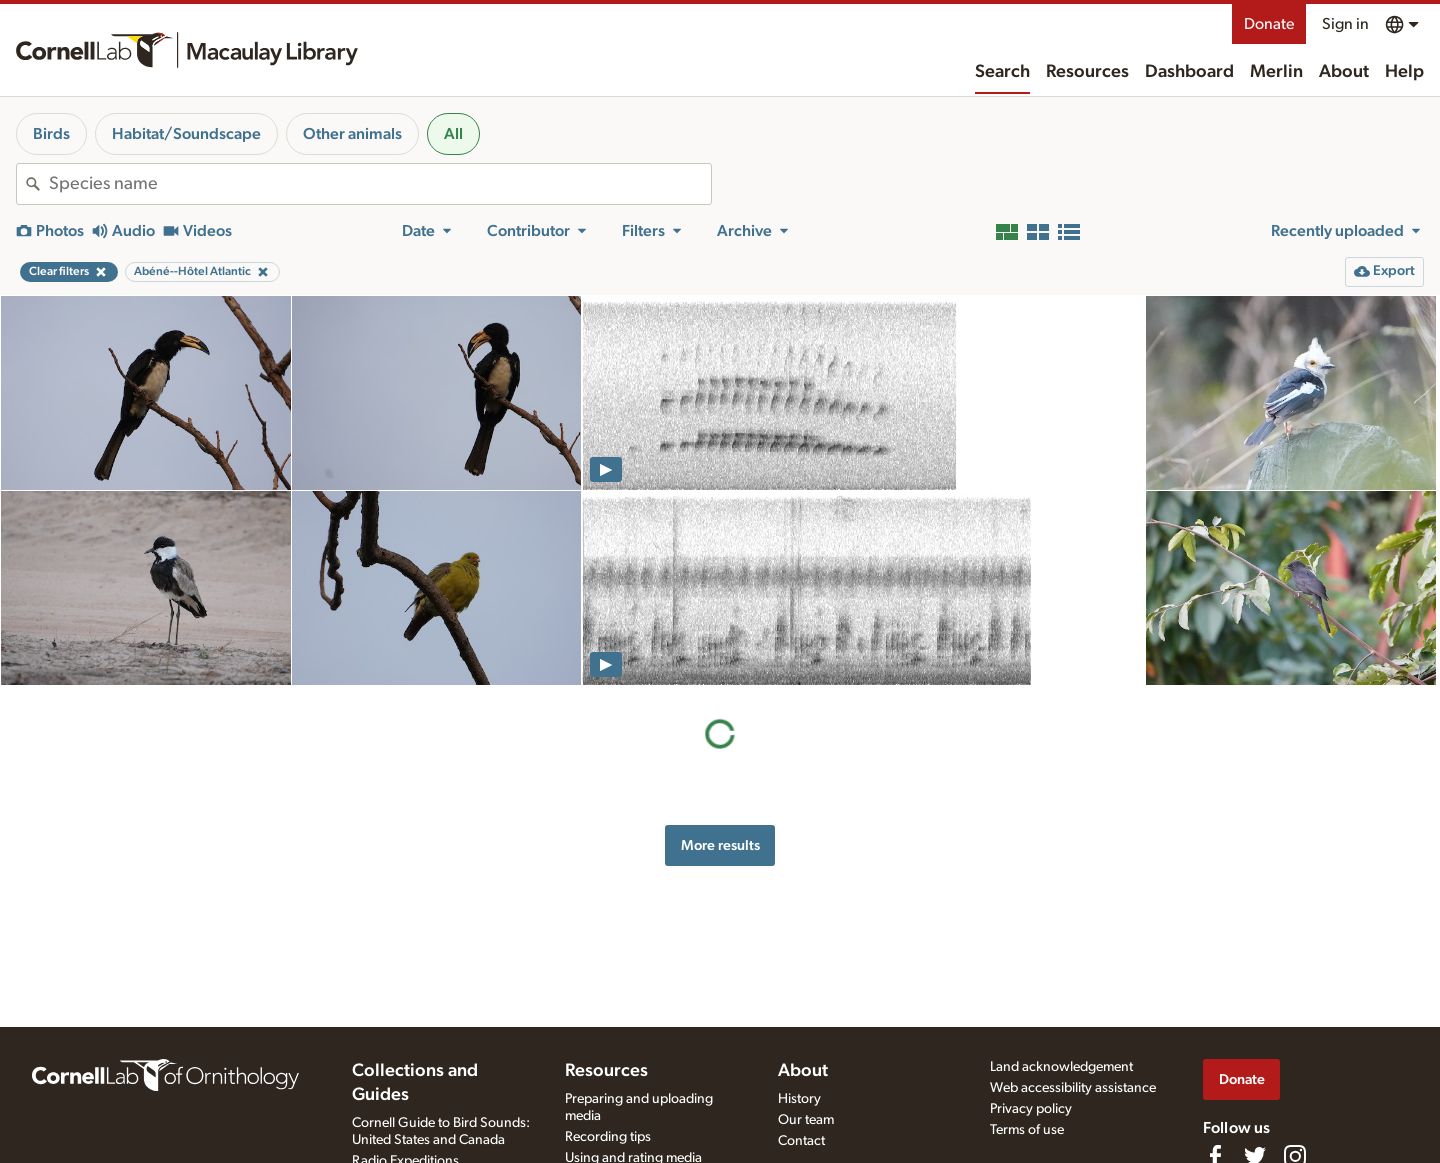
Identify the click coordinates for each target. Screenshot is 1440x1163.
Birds (51, 134)
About (1344, 72)
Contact (801, 1141)
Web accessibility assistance (1073, 1088)
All (453, 134)
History (799, 1099)
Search (1002, 72)
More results (720, 845)
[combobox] (380, 184)
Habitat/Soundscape (186, 134)
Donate (1269, 24)
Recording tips (608, 1137)
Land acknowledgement (1061, 1067)
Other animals (352, 134)
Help (1404, 72)
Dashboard (1189, 72)
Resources (1087, 72)
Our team (806, 1120)
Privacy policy (1031, 1109)
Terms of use (1027, 1130)
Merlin (1276, 72)
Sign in (1345, 24)
